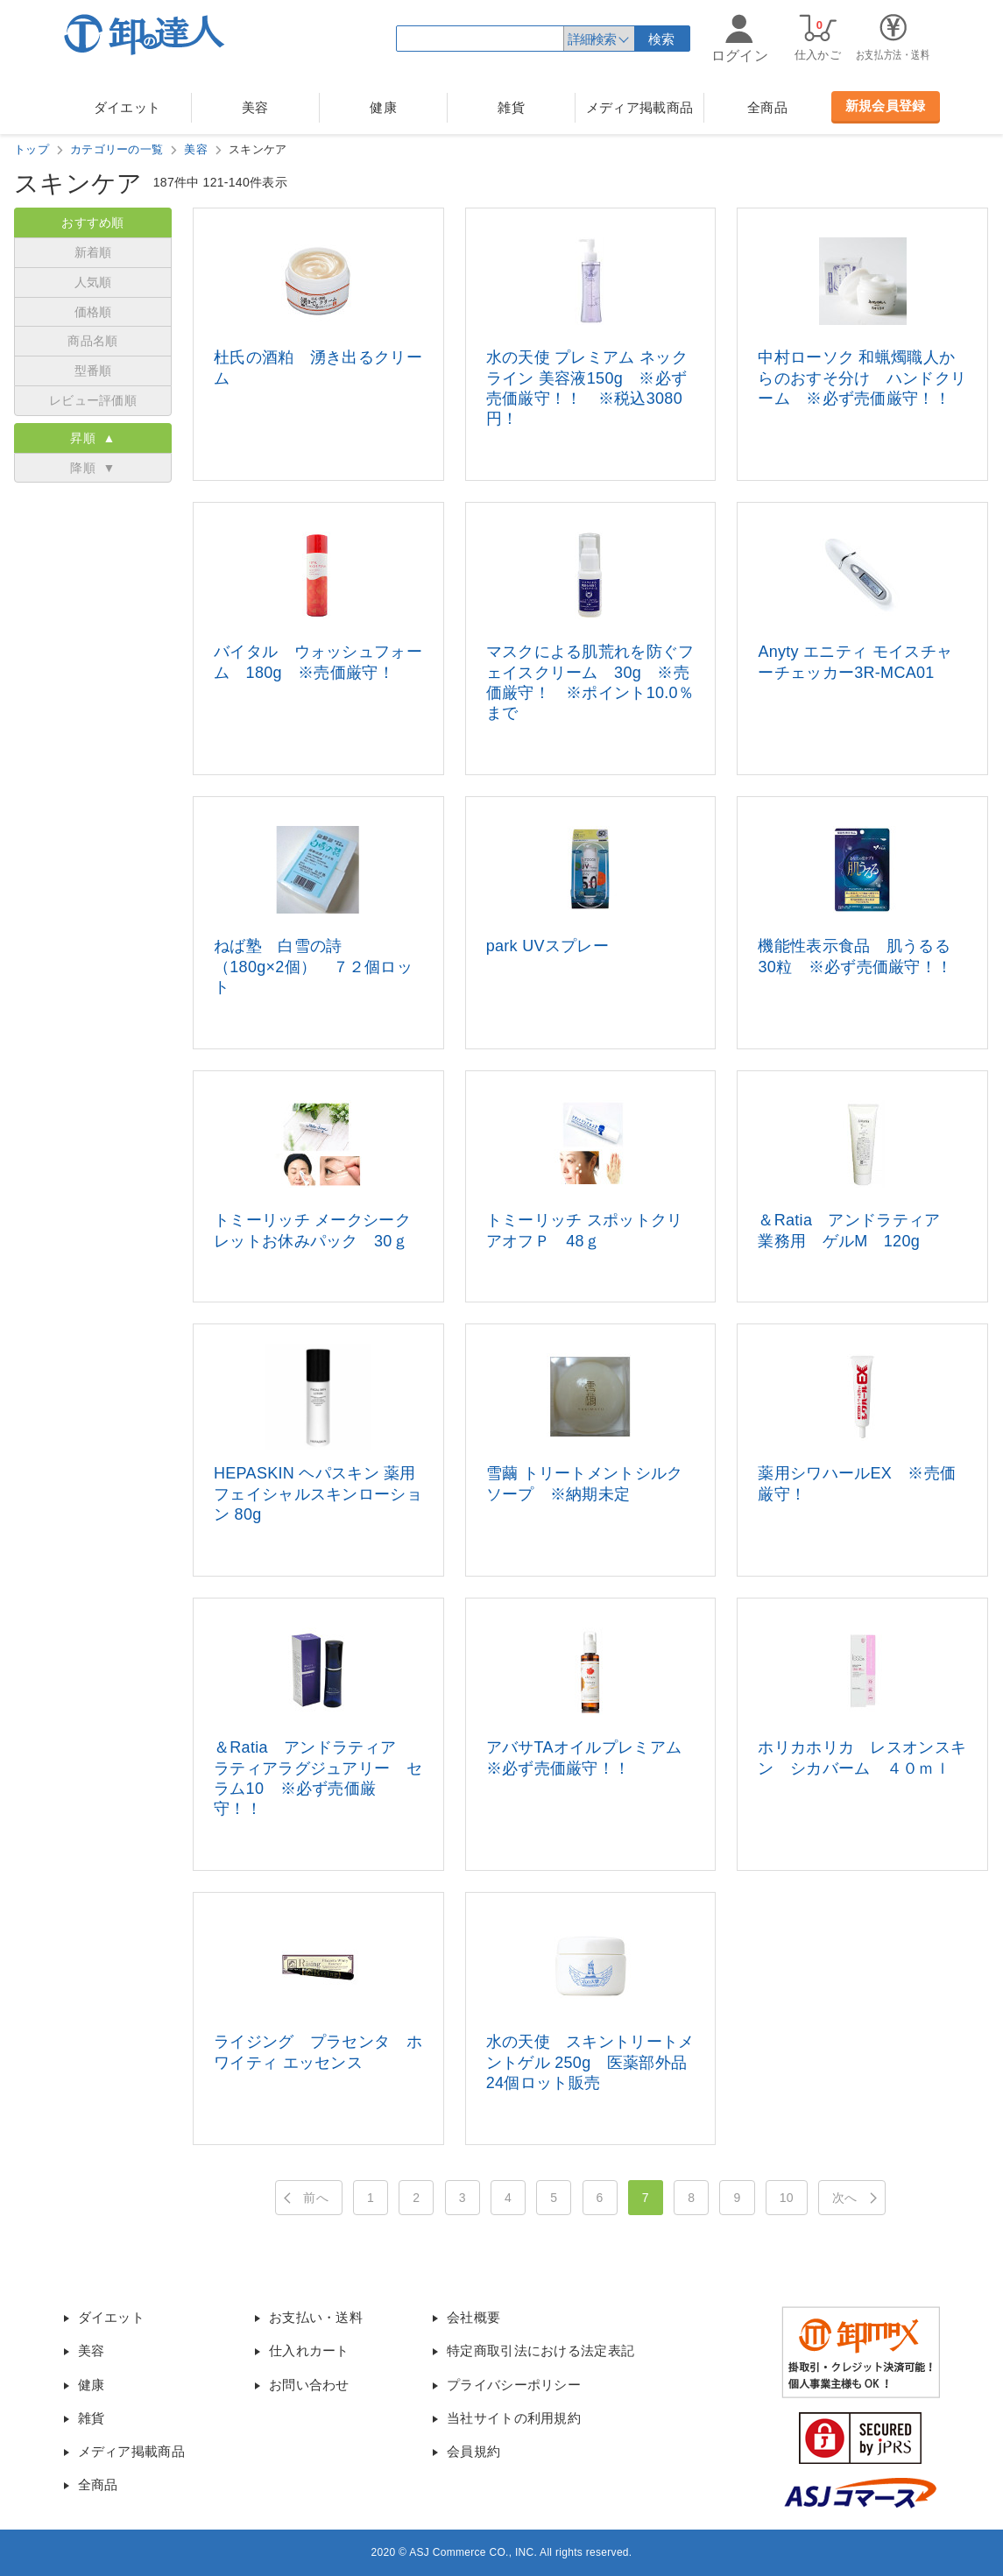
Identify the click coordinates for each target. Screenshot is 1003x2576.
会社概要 (473, 2317)
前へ (315, 2198)
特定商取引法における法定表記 (540, 2350)
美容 (255, 107)
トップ (31, 149)
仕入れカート (309, 2350)
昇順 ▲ (92, 438)
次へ (845, 2198)
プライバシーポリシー (514, 2384)
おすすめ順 (92, 222)
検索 (661, 39)
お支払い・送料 (316, 2317)
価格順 (93, 312)
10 (787, 2198)
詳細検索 (591, 39)
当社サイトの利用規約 (514, 2417)
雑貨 (511, 107)
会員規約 (473, 2451)
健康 (383, 107)
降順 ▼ (92, 468)
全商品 (767, 107)
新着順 (93, 252)
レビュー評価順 (93, 400)
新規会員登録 (885, 105)
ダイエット (127, 107)
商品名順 (92, 341)
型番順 (93, 370)
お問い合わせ (309, 2384)
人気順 (93, 282)
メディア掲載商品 (639, 107)
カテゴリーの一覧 (116, 149)
